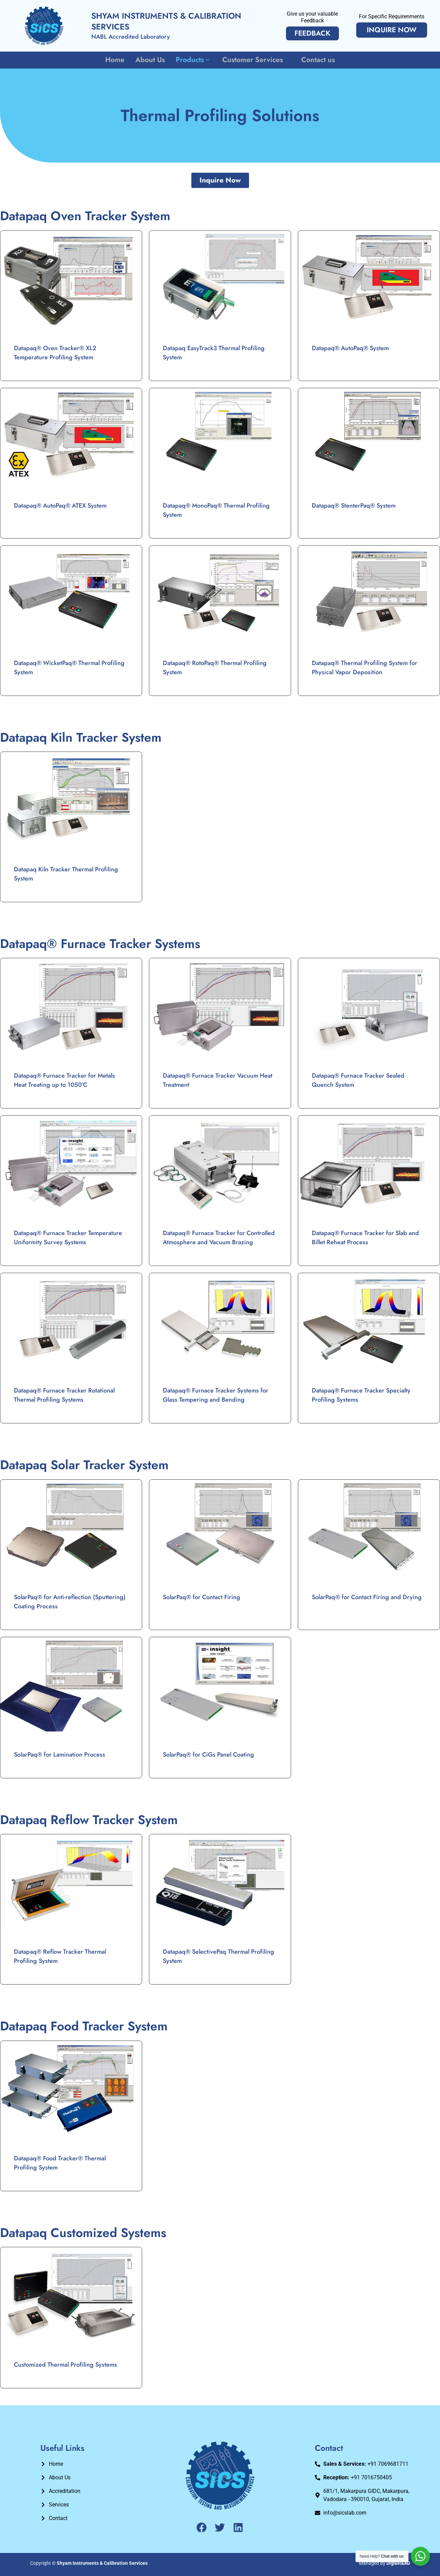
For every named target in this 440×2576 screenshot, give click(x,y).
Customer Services (256, 60)
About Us (151, 60)
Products (193, 60)
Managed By (384, 2563)
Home (116, 60)
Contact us (316, 60)
